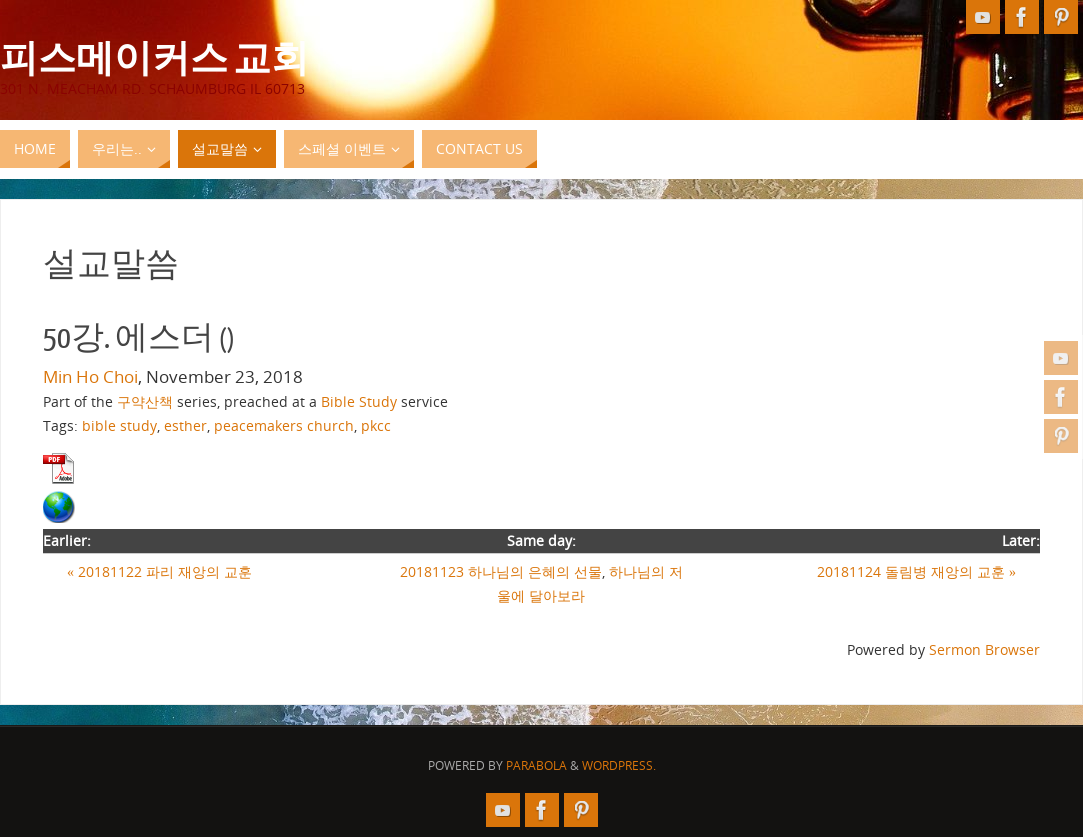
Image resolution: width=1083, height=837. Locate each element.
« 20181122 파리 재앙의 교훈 (159, 571)
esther (185, 425)
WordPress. (619, 765)
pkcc (376, 425)
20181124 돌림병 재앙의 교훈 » (916, 571)
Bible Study (359, 401)
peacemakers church (284, 425)
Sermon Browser (984, 649)
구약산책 (145, 401)
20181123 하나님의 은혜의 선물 (501, 571)
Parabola (536, 765)
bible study (119, 425)
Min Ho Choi (90, 376)
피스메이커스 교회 (154, 56)
